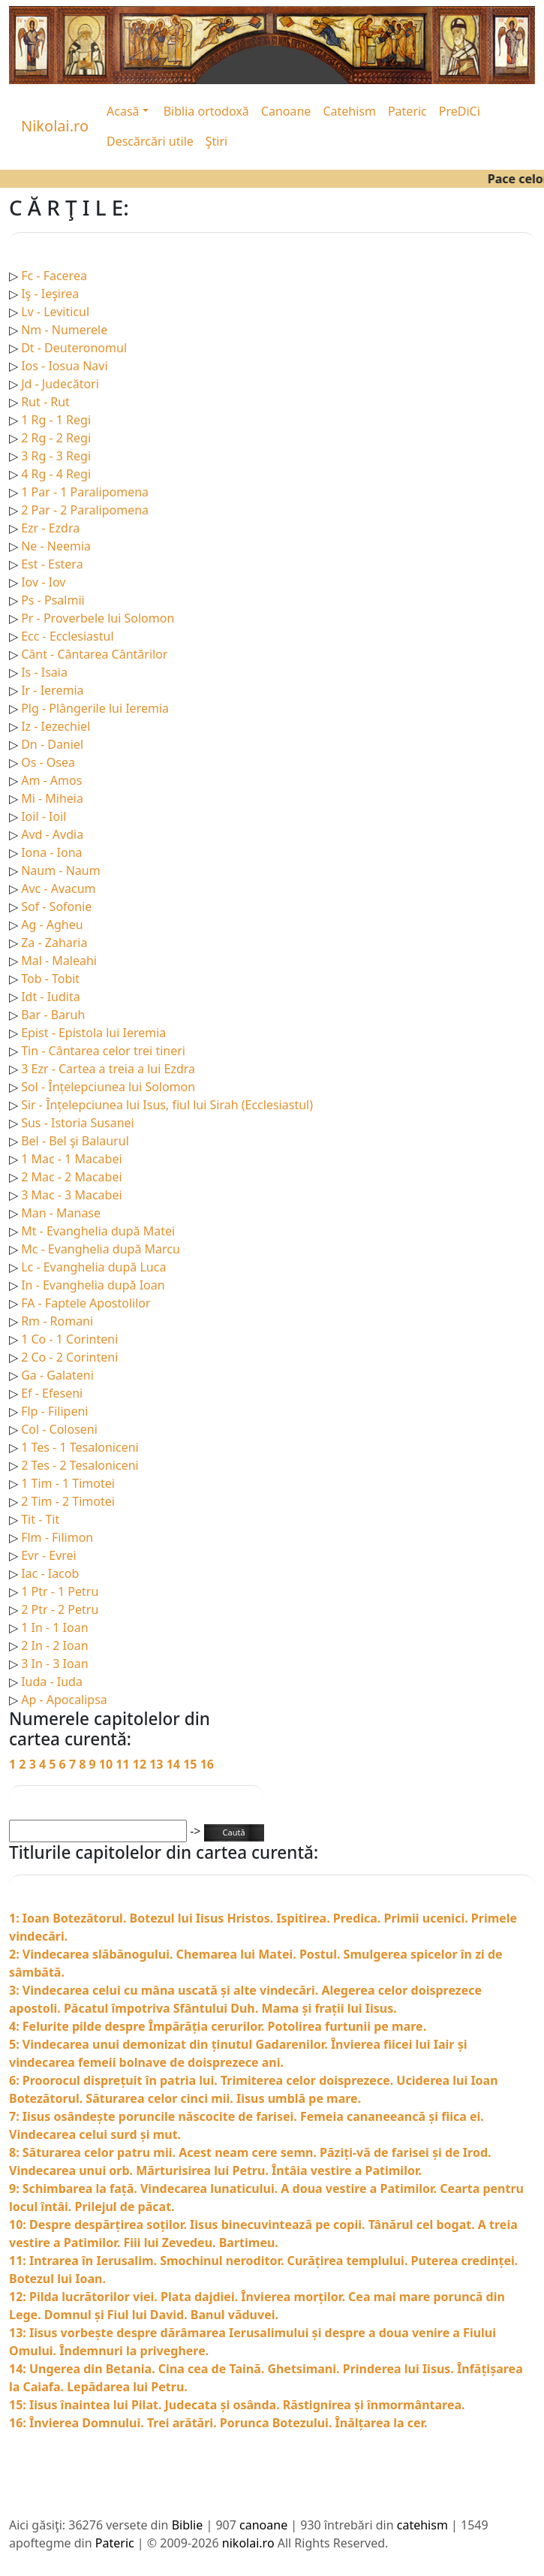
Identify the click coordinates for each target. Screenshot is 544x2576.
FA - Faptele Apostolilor (85, 1303)
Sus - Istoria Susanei (77, 1123)
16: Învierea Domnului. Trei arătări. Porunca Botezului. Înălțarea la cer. (218, 2423)
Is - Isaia (44, 672)
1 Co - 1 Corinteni (69, 1339)
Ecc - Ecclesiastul (67, 636)
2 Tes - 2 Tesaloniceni (80, 1465)
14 (175, 1764)
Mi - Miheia (52, 798)
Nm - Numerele (64, 329)
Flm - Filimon (57, 1537)
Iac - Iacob (50, 1573)
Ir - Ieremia (52, 690)
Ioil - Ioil (43, 816)
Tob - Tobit (50, 978)
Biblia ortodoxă (206, 111)
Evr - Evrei (49, 1555)
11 (124, 1764)
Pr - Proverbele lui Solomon (97, 618)
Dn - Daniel (52, 744)
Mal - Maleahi (59, 960)
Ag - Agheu (52, 924)
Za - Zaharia (54, 942)
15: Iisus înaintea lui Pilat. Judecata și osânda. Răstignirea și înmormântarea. (237, 2405)
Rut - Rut (45, 402)
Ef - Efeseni (52, 1393)
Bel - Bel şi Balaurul (75, 1141)
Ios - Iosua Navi (64, 365)
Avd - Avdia (52, 834)
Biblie (187, 2525)
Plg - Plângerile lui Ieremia (95, 708)
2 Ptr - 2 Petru (59, 1609)
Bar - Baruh (53, 1014)
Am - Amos (51, 780)
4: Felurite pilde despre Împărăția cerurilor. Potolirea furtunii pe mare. (217, 2026)
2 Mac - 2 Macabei (71, 1177)
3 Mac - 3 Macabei (71, 1195)
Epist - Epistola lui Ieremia (93, 1032)
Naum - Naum (60, 870)
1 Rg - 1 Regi (56, 420)
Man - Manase (61, 1213)
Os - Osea (48, 762)
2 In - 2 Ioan (54, 1645)
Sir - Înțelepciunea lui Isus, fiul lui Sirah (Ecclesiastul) (167, 1104)
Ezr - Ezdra (50, 528)
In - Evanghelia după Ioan (93, 1285)
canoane (263, 2525)
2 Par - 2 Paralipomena (85, 510)
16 (207, 1764)
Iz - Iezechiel (55, 726)
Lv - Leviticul (55, 311)
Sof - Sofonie (56, 906)
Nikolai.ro (55, 126)
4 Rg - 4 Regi (56, 474)
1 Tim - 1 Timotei (68, 1483)
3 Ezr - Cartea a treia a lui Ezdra (108, 1068)
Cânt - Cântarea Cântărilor (94, 654)
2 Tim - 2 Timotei (68, 1501)
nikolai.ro (248, 2543)
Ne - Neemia (56, 546)
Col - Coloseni (59, 1429)
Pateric (407, 111)
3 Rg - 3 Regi (56, 456)
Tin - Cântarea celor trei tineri (103, 1050)
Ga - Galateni (57, 1375)
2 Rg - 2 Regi (56, 438)
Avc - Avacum (58, 888)
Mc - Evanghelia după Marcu (100, 1249)
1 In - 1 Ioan (54, 1627)
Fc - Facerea (54, 275)
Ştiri (216, 141)
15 (191, 1764)
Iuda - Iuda (52, 1681)
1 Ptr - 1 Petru (59, 1591)
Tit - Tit (40, 1519)
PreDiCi (459, 111)
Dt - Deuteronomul (74, 347)
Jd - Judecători (60, 384)
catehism (422, 2525)
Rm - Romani (57, 1321)
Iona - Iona (51, 852)
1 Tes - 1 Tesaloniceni (80, 1447)
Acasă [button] (123, 111)
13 (157, 1764)
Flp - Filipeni (54, 1411)
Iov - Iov (43, 582)
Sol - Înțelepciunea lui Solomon (108, 1086)
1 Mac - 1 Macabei (71, 1159)
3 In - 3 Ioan (54, 1663)
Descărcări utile (150, 141)
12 (141, 1764)
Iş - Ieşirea (50, 293)
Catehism (349, 111)
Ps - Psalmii (52, 600)
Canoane (286, 111)
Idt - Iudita (50, 996)
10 (107, 1764)
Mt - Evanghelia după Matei (98, 1231)
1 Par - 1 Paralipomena (85, 492)
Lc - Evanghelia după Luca (93, 1267)
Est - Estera (52, 564)
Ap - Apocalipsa (64, 1699)
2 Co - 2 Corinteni (69, 1357)
